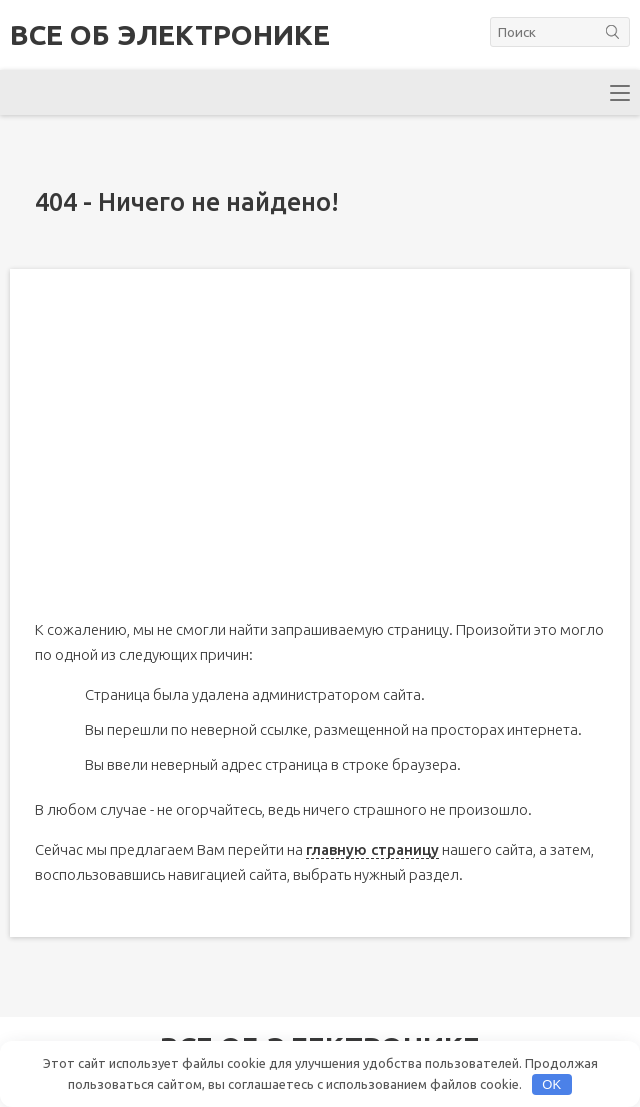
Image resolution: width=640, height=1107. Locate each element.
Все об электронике (170, 35)
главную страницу (372, 849)
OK (551, 1084)
